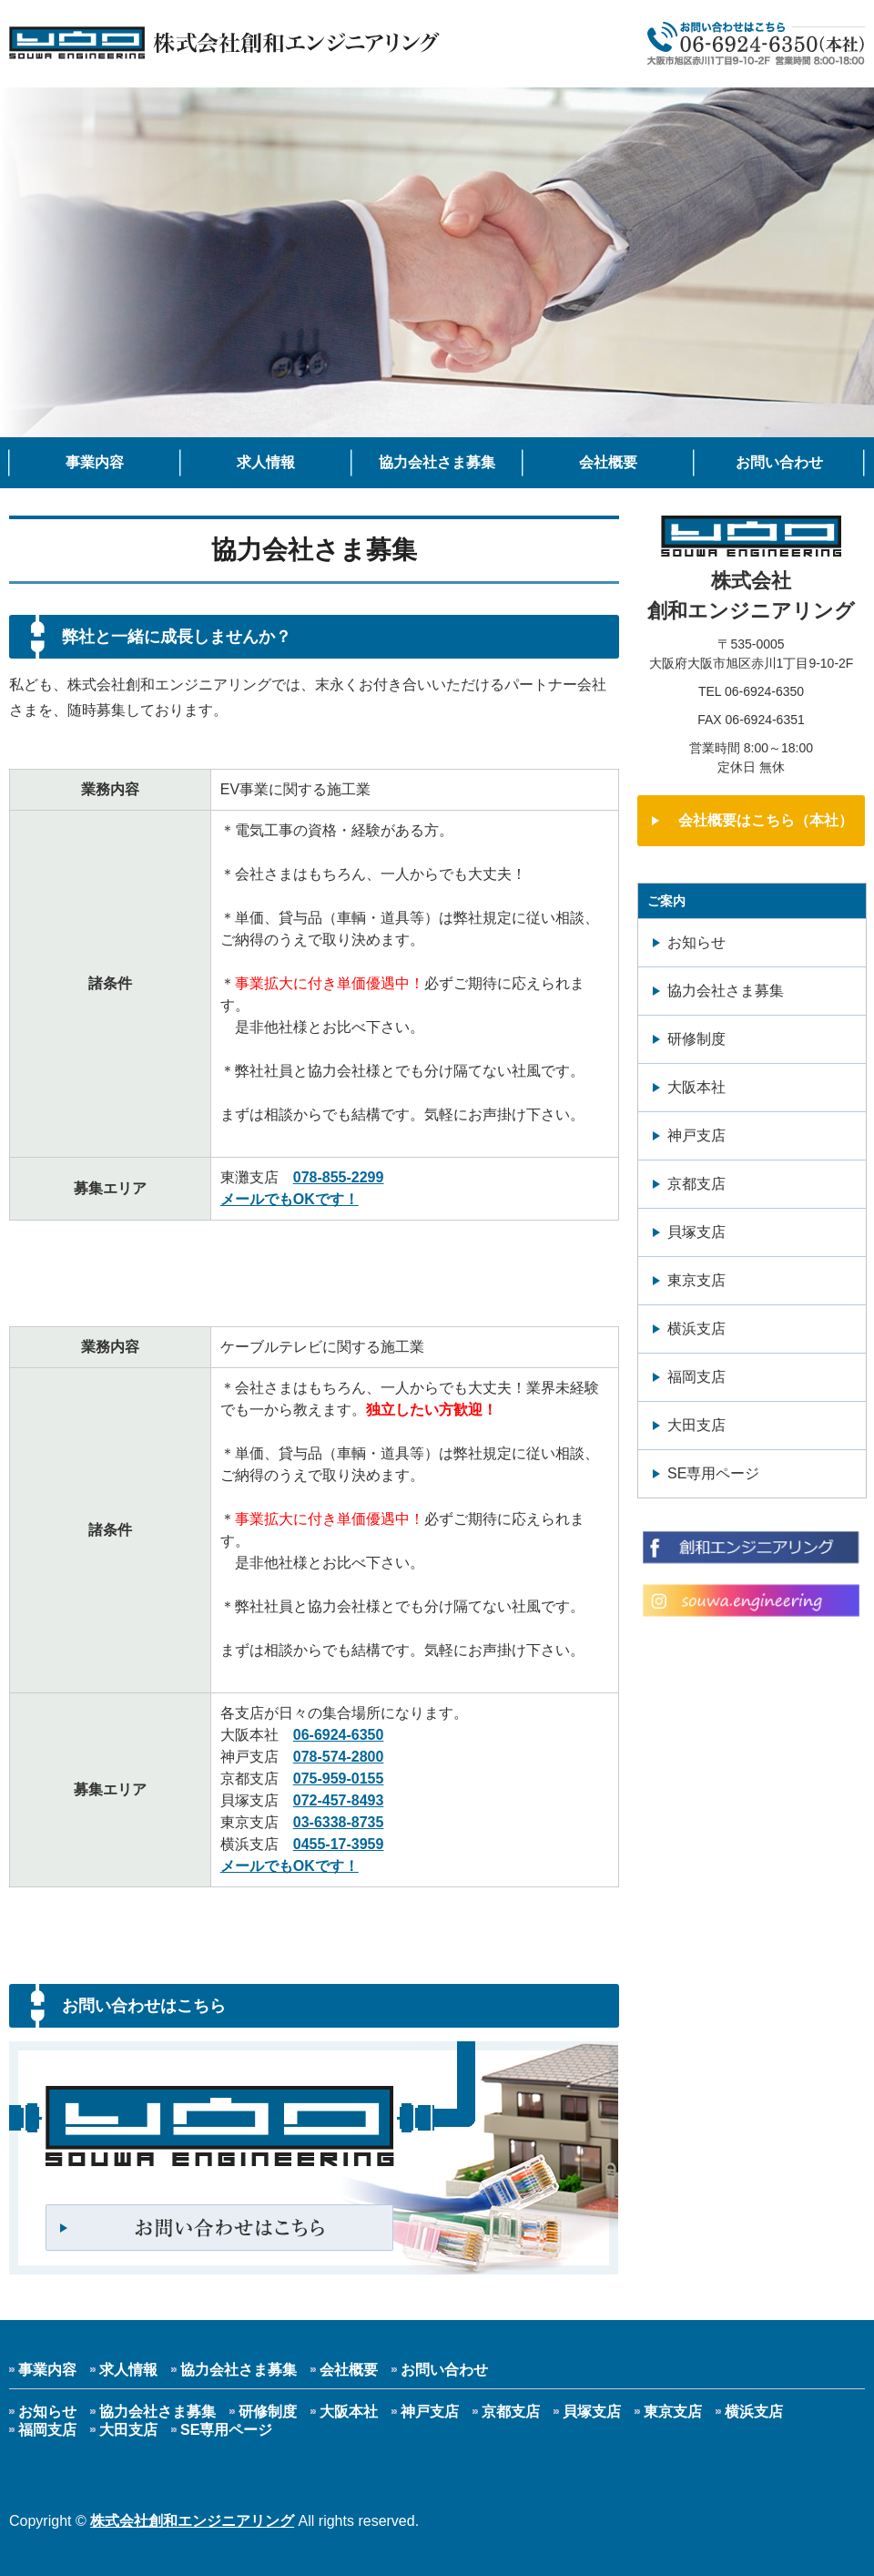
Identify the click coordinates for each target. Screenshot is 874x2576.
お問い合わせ (779, 462)
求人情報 (266, 462)
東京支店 (696, 1280)
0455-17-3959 (338, 1844)
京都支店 (696, 1183)
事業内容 (95, 462)
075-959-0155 (338, 1778)
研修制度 (696, 1039)
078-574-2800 (338, 1756)
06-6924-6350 (338, 1735)
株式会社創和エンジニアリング (192, 2521)
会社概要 (608, 462)
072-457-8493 (338, 1800)
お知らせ (696, 942)
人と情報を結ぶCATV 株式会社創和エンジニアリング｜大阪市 (225, 43)
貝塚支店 (696, 1232)
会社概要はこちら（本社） (765, 820)
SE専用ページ (713, 1473)
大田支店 (696, 1425)
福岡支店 (696, 1377)
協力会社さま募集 (437, 462)
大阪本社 (696, 1087)
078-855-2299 (338, 1177)
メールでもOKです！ (289, 1199)
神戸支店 (696, 1135)
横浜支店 (696, 1328)
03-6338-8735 (338, 1822)
